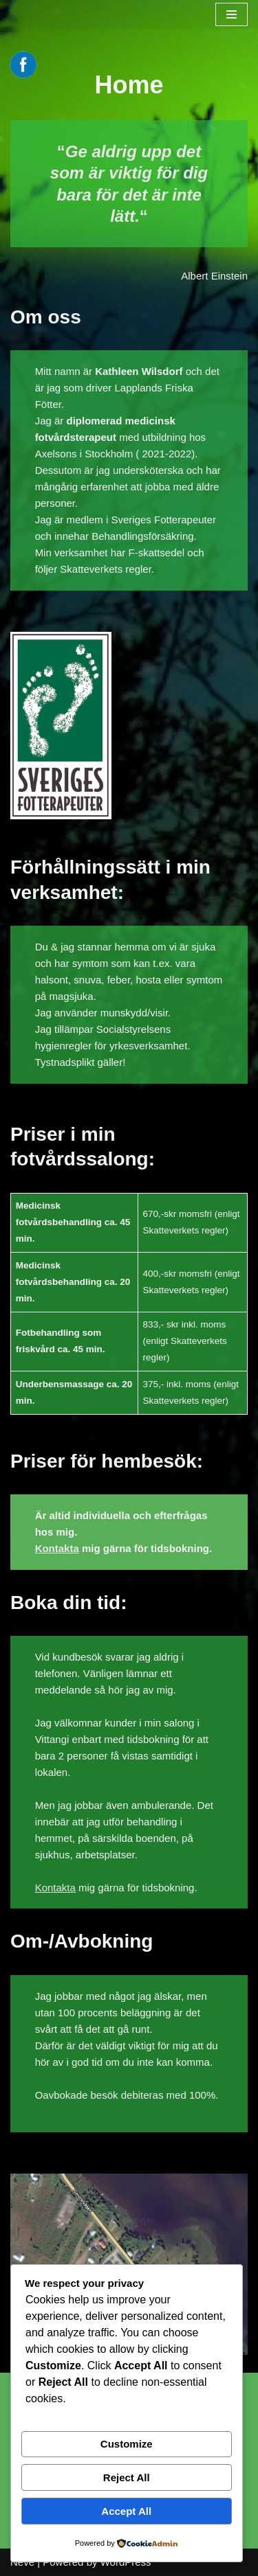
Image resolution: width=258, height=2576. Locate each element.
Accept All (126, 2511)
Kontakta (57, 1548)
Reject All (126, 2477)
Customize (126, 2444)
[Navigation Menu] (231, 14)
